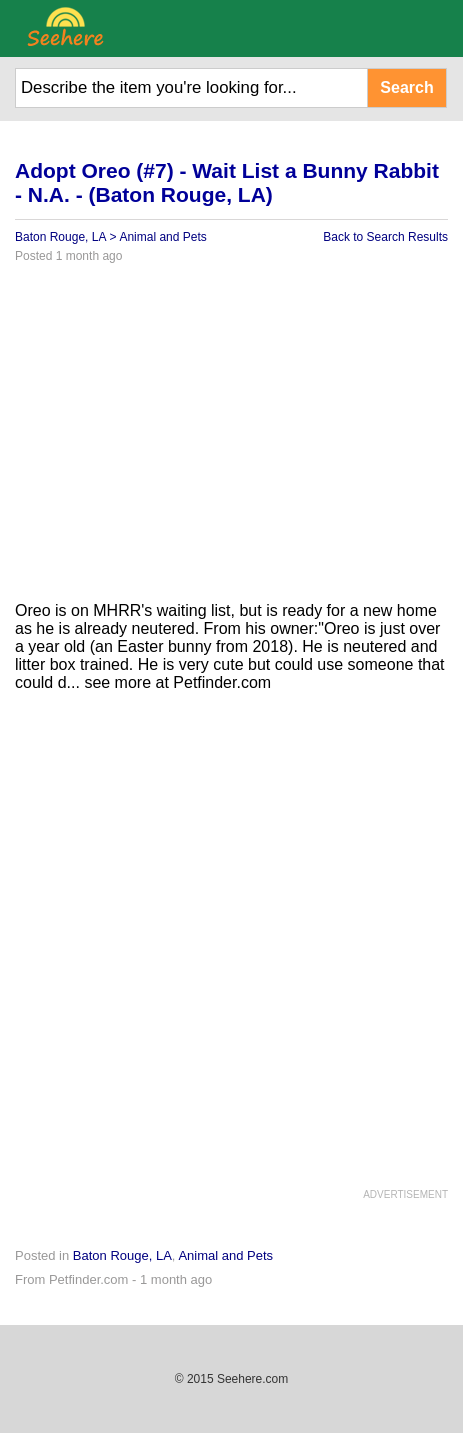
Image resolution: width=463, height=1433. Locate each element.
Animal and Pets (162, 237)
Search (406, 87)
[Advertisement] (231, 440)
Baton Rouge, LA (60, 237)
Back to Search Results (385, 237)
